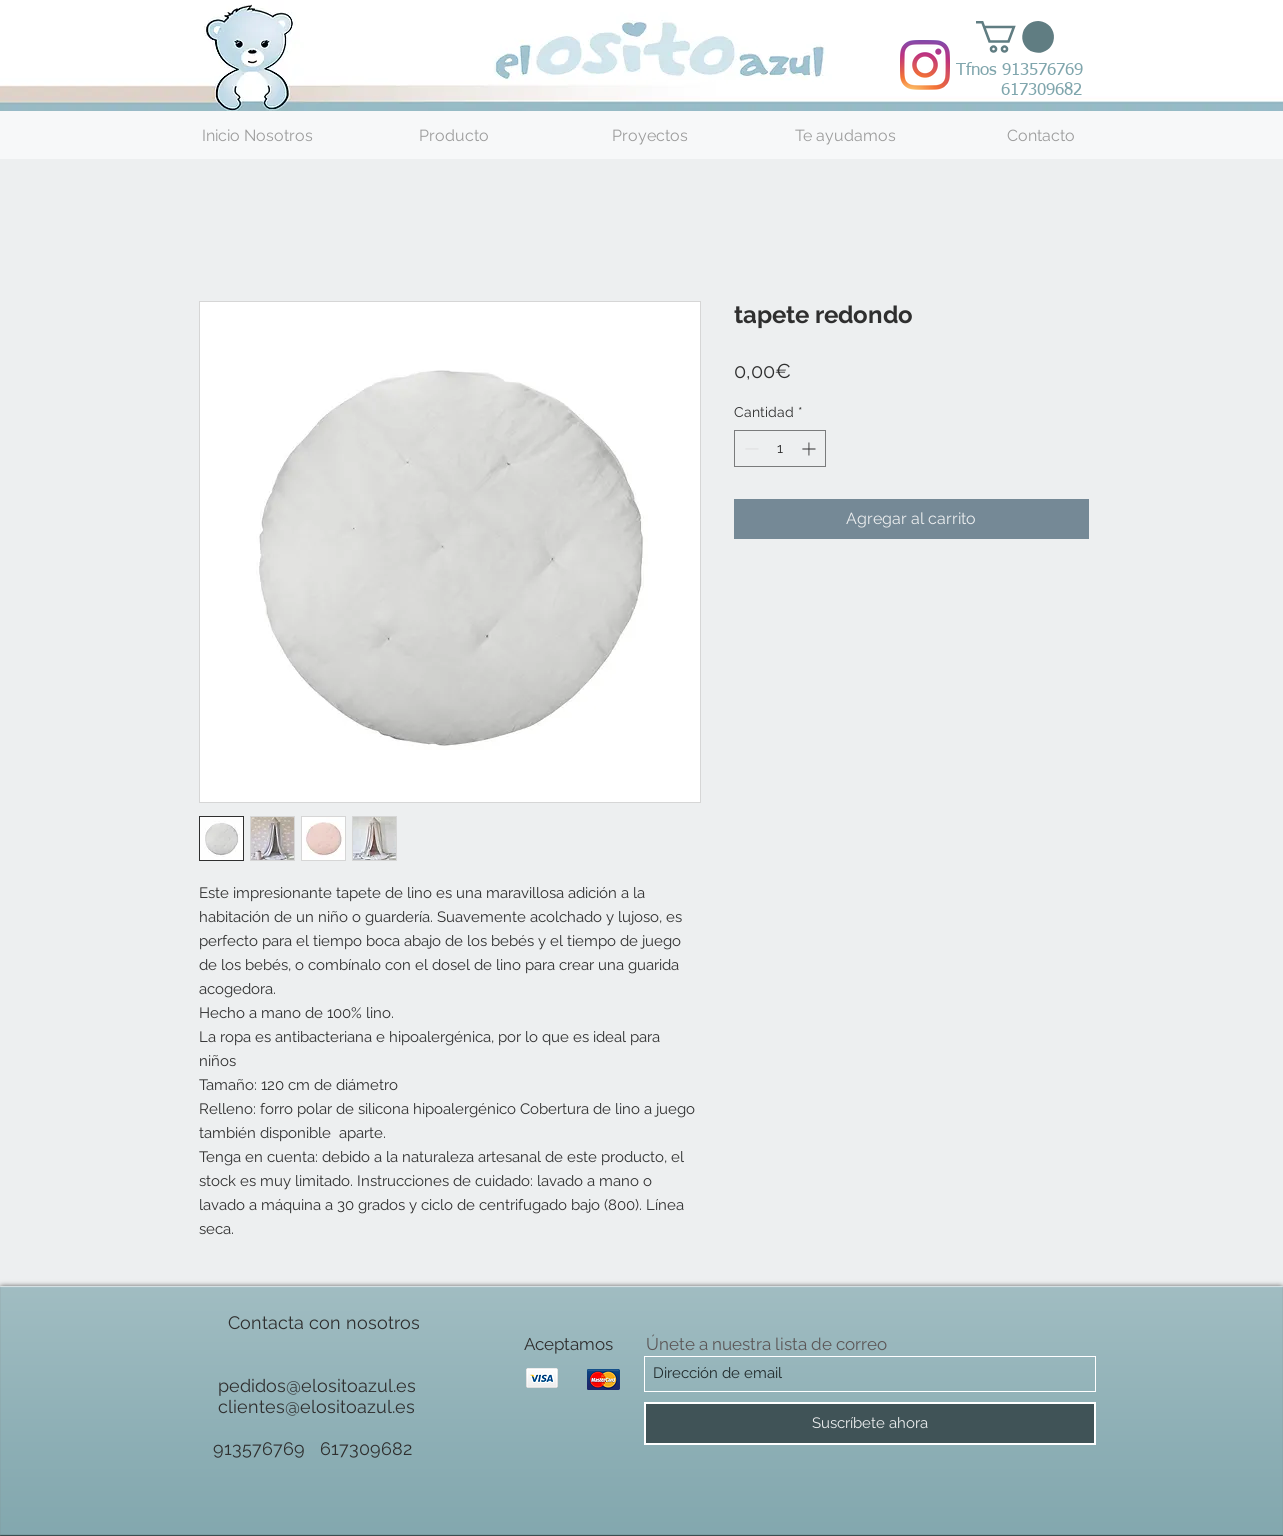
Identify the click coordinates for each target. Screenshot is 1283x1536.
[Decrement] (749, 448)
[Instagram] (925, 65)
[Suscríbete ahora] (870, 1423)
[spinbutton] (780, 448)
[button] (1015, 37)
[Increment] (810, 448)
